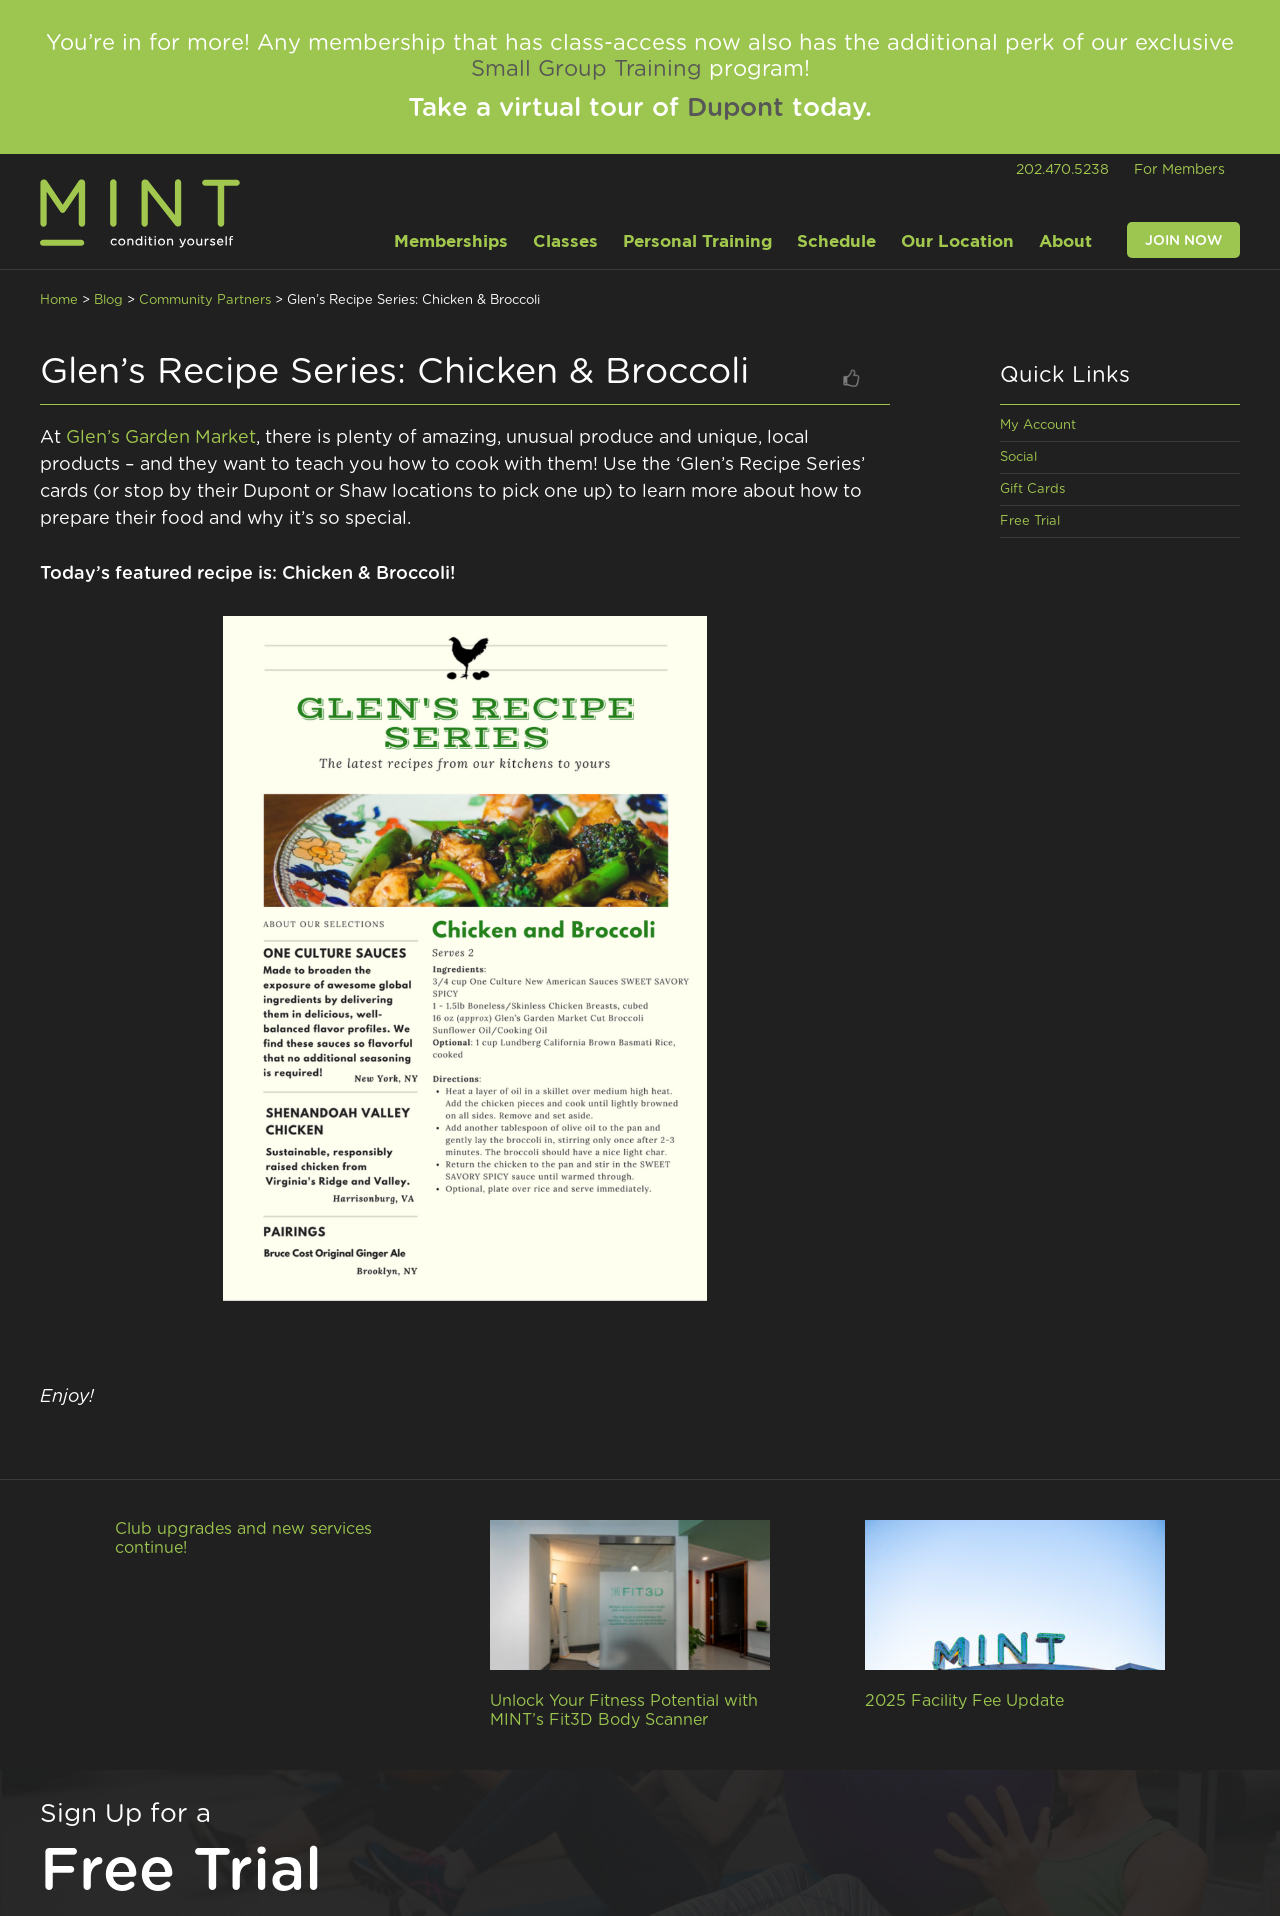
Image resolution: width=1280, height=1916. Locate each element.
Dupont (735, 108)
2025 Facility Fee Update (964, 1701)
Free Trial (1030, 521)
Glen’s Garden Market (161, 438)
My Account (1038, 425)
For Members (1179, 170)
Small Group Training (586, 69)
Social (1018, 457)
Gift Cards (1032, 489)
